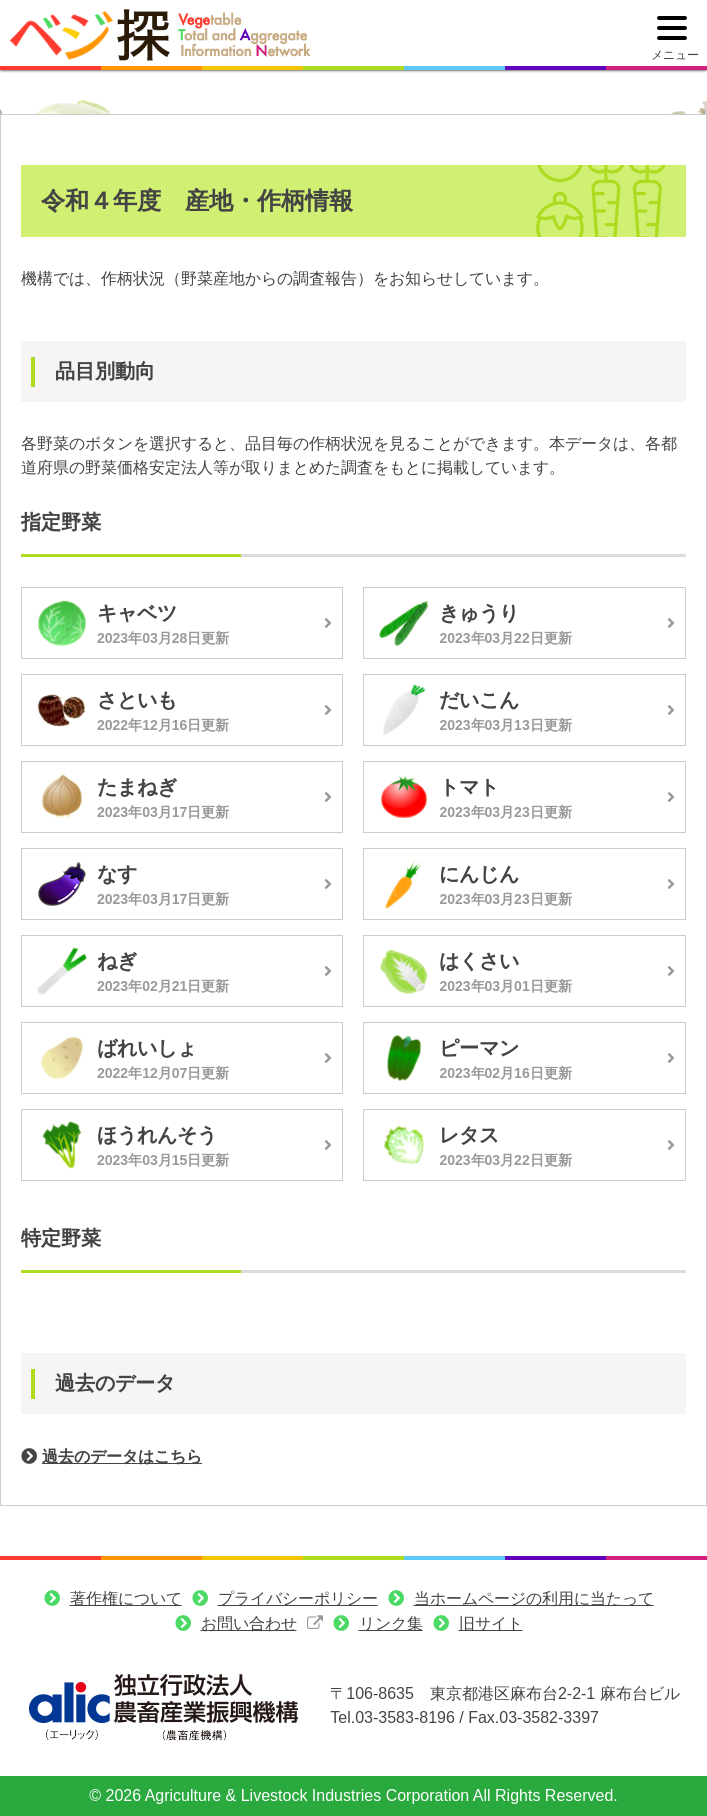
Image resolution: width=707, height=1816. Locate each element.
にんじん (479, 874)
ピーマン (479, 1048)
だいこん (479, 700)
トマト (469, 787)
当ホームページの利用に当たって (534, 1598)
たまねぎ (137, 787)
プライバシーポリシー (298, 1598)
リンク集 (391, 1623)
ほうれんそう (157, 1135)
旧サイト (491, 1623)
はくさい (479, 961)
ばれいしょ (147, 1048)
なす (117, 874)
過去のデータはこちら (122, 1456)
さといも (137, 700)
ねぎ (117, 961)
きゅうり (479, 613)
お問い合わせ (249, 1623)
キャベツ (137, 613)
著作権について (126, 1598)
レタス (469, 1135)
